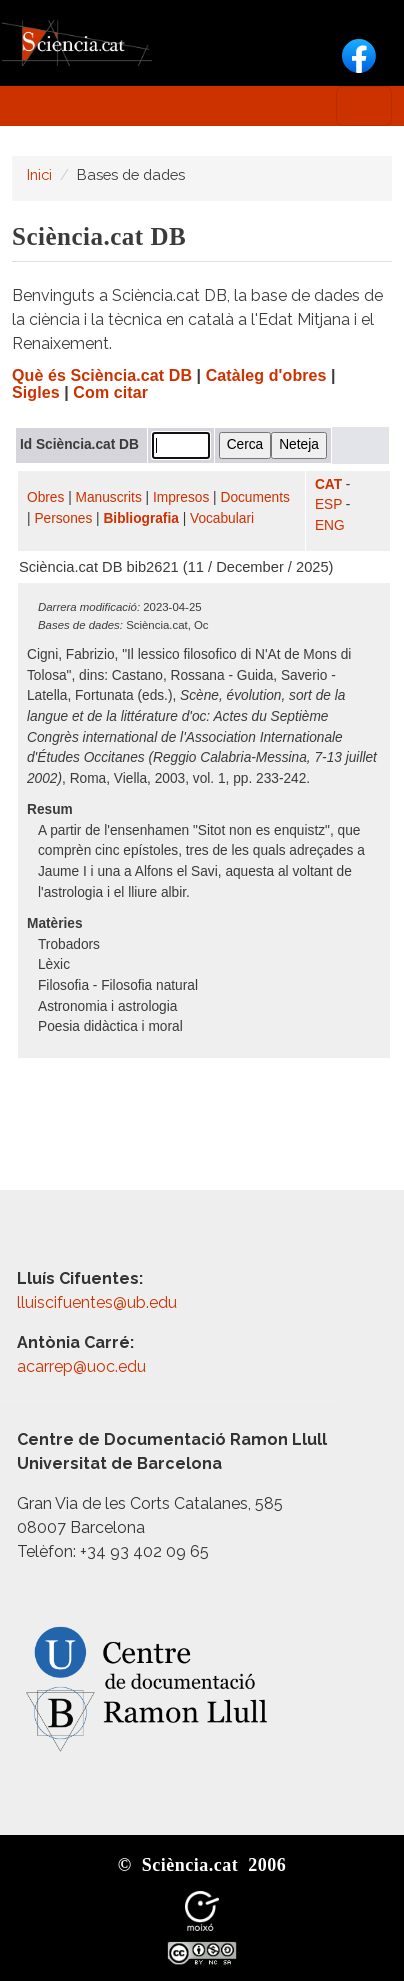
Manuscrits (109, 497)
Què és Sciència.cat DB (102, 375)
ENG (330, 525)
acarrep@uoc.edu (81, 1366)
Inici (39, 174)
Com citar (110, 392)
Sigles (36, 392)
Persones (63, 518)
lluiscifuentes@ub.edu (99, 1302)
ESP (328, 504)
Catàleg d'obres (266, 375)
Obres (45, 497)
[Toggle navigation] (364, 106)
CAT (328, 484)
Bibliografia (140, 518)
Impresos (181, 497)
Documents (255, 497)
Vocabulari (222, 518)
